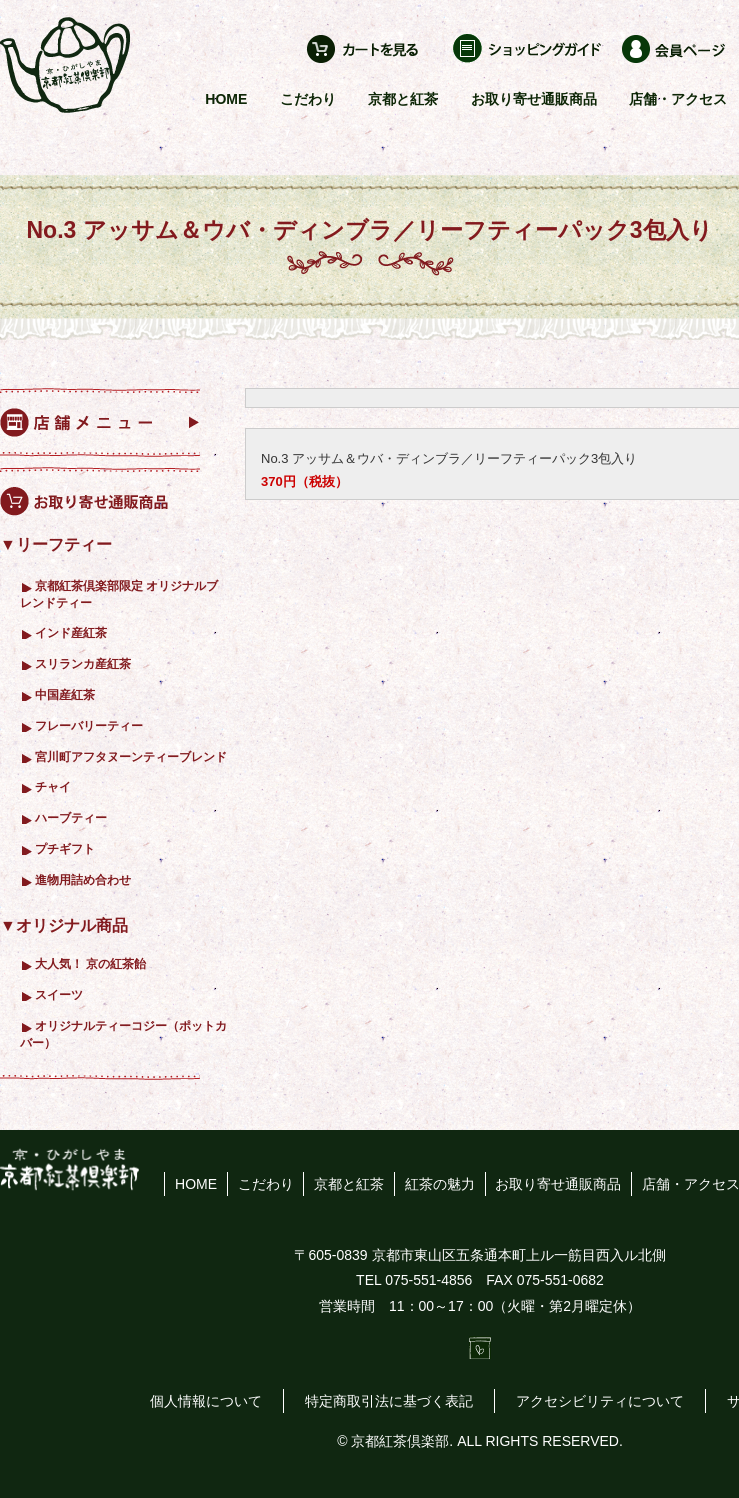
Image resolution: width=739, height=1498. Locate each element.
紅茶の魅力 (440, 1184)
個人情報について (206, 1401)
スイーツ (59, 994)
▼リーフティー (56, 544)
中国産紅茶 (65, 694)
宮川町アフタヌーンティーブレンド (131, 756)
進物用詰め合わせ (83, 879)
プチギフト (65, 848)
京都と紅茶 (403, 99)
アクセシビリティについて (600, 1401)
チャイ (53, 786)
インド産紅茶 (71, 632)
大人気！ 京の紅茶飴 (90, 963)
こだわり (308, 99)
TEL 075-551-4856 (414, 1280)
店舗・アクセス (678, 99)
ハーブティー (71, 817)
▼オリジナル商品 (64, 925)
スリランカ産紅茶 (83, 663)
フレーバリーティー (89, 725)
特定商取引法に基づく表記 (389, 1401)
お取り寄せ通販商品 (534, 99)
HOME (226, 99)
